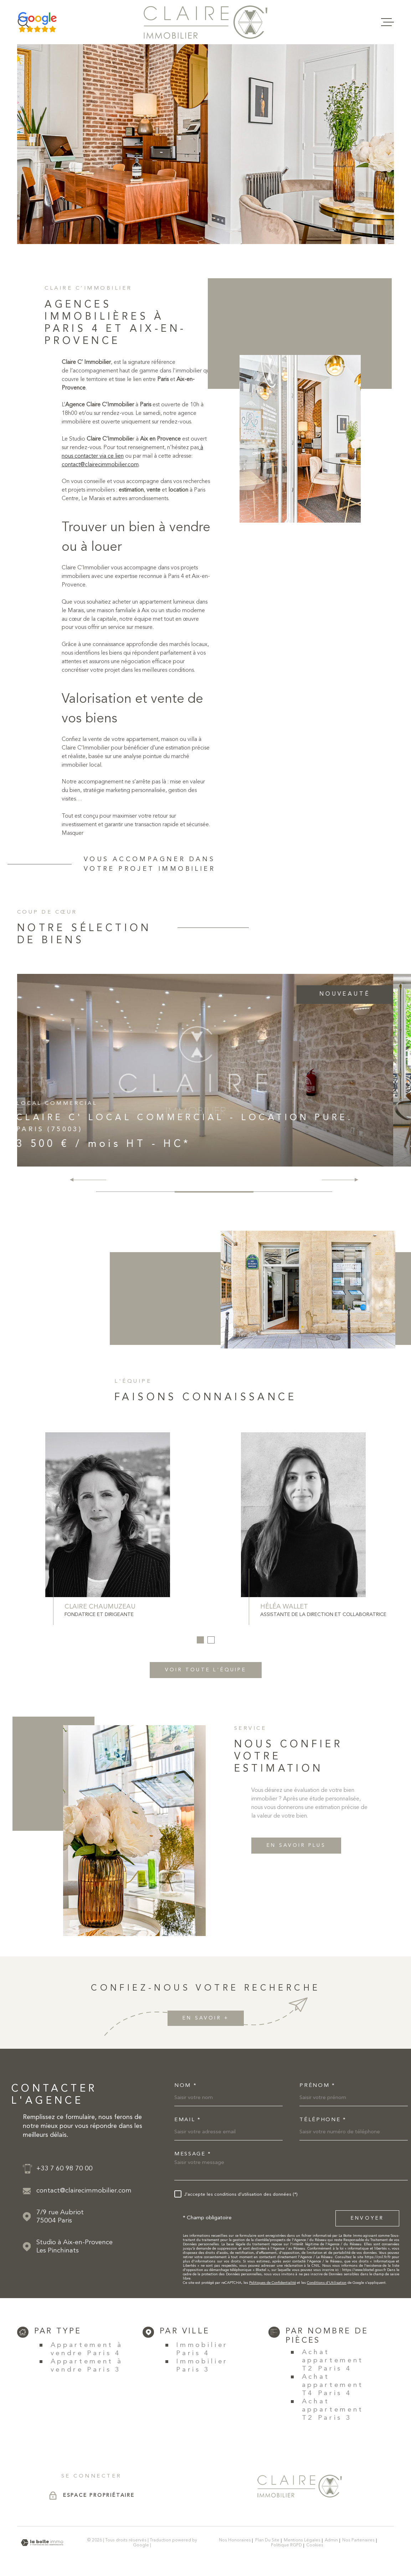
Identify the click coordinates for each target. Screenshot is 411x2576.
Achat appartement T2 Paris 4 (333, 2360)
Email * (187, 2120)
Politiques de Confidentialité (272, 2283)
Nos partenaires (358, 2540)
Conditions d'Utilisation (326, 2283)
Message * (192, 2154)
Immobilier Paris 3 (202, 2365)
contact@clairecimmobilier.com (100, 473)
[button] (353, 1180)
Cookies (314, 2545)
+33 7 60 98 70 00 (64, 2168)
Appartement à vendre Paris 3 (87, 2365)
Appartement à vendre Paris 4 (87, 2349)
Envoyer (367, 2218)
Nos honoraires (235, 2540)
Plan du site (267, 2540)
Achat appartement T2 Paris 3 (333, 2410)
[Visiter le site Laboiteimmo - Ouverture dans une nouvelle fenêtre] (42, 2542)
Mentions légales (302, 2540)
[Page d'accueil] (205, 22)
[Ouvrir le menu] (387, 22)
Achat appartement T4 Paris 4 (333, 2385)
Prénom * (317, 2085)
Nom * (185, 2085)
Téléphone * (322, 2120)
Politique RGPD (286, 2545)
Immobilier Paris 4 (202, 2349)
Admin (331, 2540)
